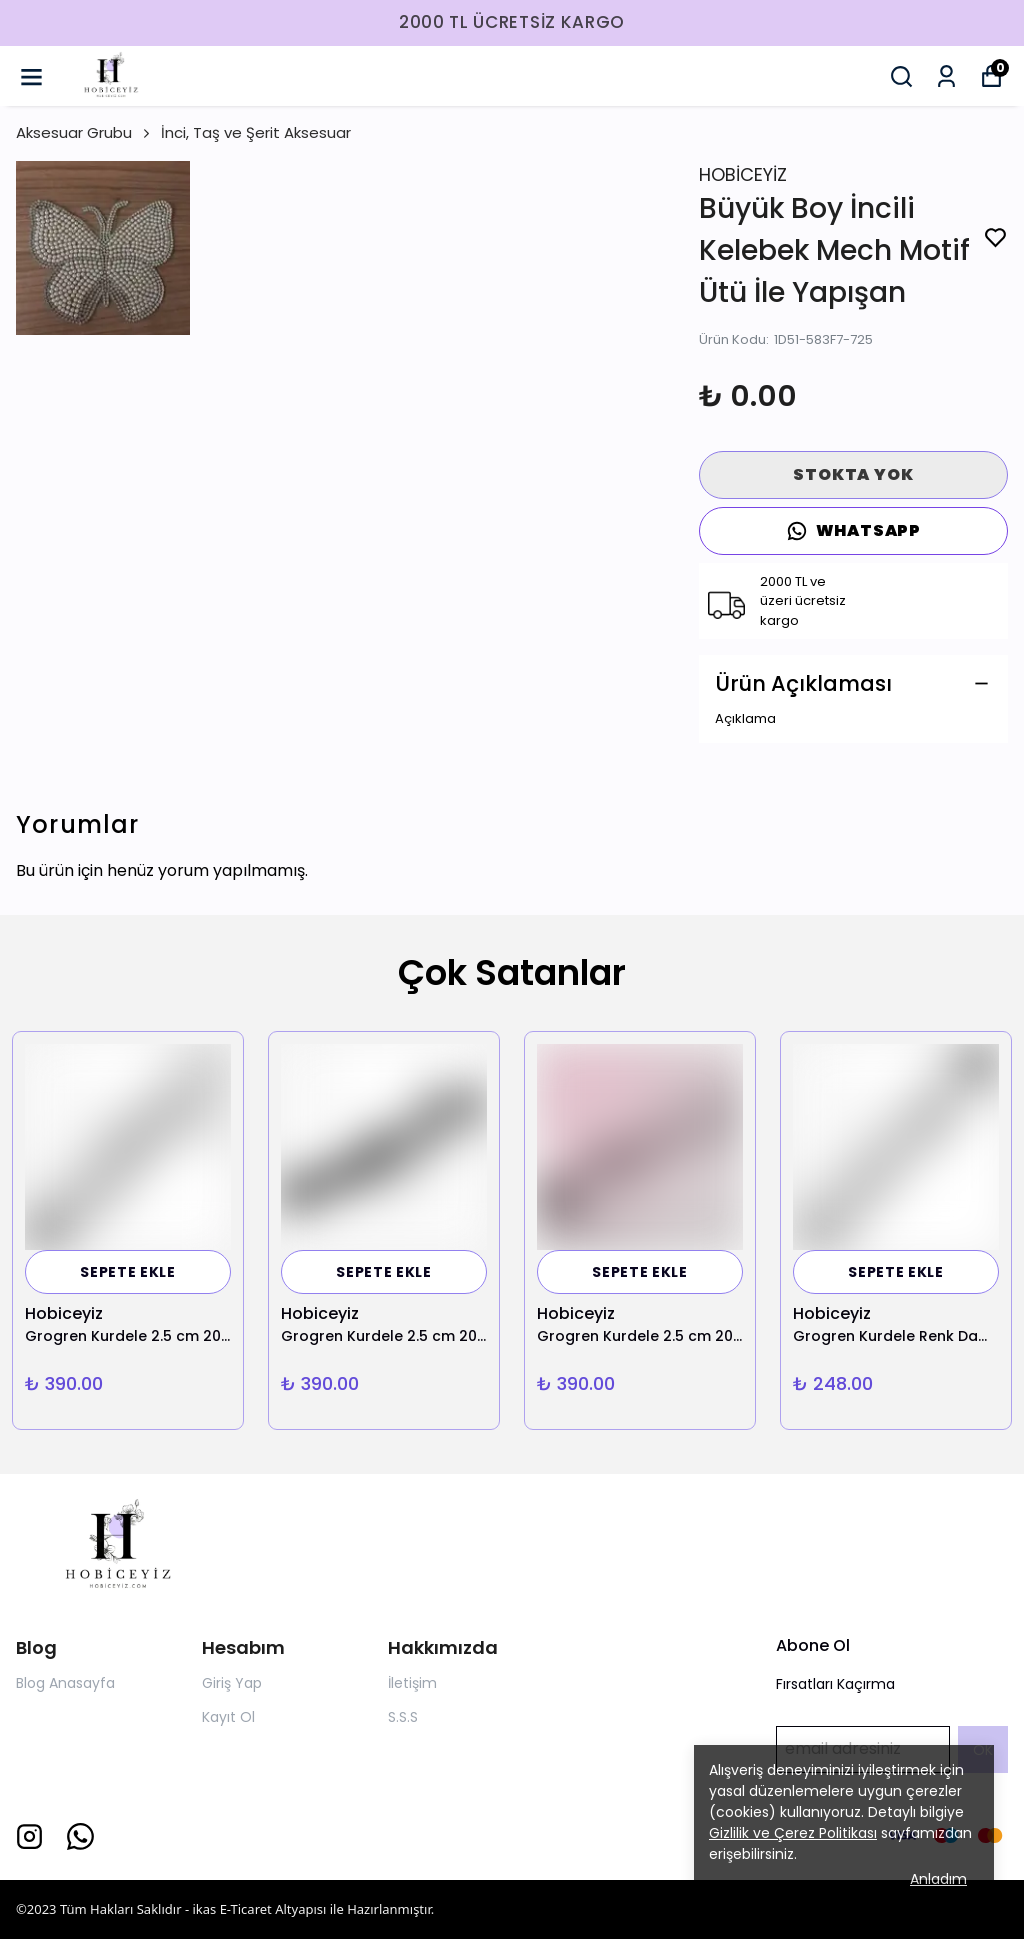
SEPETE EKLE (128, 1272)
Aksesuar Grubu (84, 132)
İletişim (412, 1683)
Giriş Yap (232, 1683)
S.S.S (403, 1717)
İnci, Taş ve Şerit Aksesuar (256, 132)
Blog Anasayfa (65, 1683)
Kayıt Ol (228, 1717)
